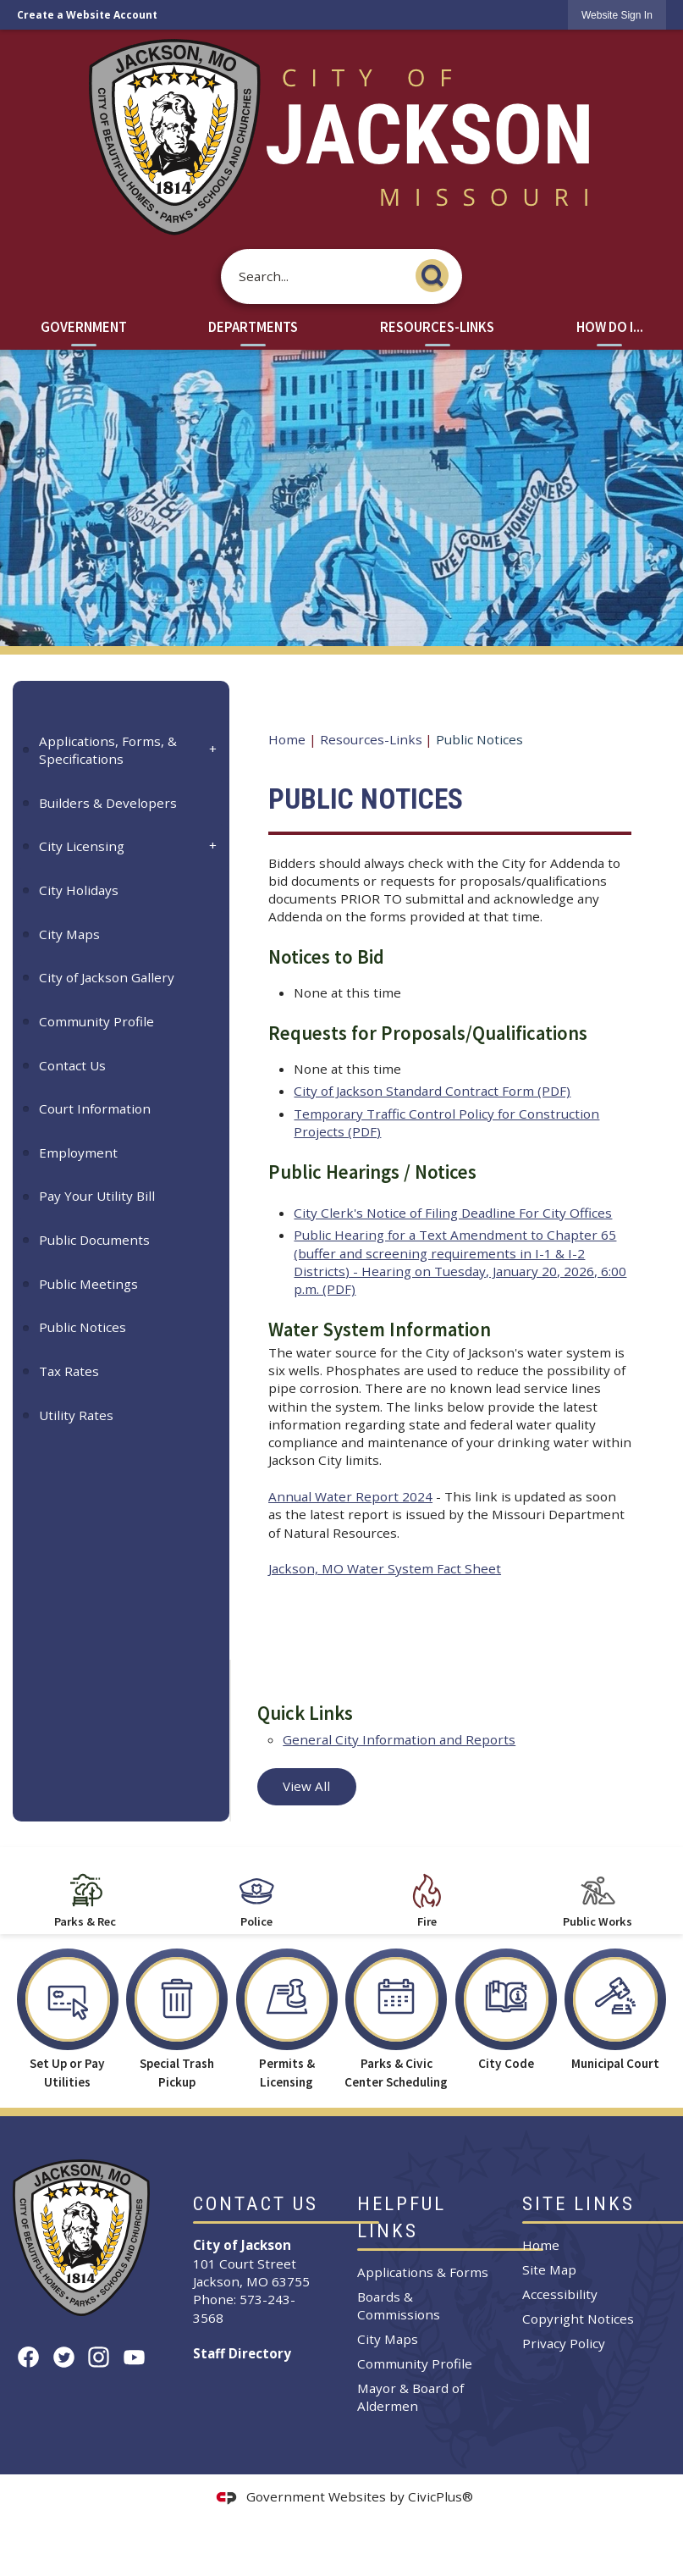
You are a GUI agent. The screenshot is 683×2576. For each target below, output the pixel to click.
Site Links (578, 2203)
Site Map (549, 2269)
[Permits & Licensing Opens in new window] (286, 2014)
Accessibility (560, 2294)
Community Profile (96, 1021)
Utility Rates (76, 1415)
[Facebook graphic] (28, 2357)
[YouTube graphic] (134, 2357)
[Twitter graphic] (63, 2357)
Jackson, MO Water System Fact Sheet (384, 1568)
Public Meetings (88, 1283)
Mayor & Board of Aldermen (410, 2397)
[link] (617, 15)
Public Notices (82, 1326)
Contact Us (72, 1065)
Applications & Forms (422, 2272)
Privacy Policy (563, 2343)
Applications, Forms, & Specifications (108, 749)
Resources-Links (371, 739)
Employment (78, 1152)
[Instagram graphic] (98, 2357)
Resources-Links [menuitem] (437, 327)
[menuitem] (121, 750)
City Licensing (81, 845)
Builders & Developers (108, 802)
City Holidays (78, 890)
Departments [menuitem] (253, 327)
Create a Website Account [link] (87, 15)
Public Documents (94, 1239)
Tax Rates (69, 1371)
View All (306, 1785)
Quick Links (305, 1713)
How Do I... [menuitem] (609, 327)
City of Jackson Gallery (106, 977)
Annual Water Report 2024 (350, 1496)
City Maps (69, 934)
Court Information (95, 1108)
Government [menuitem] (84, 327)
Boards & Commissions (398, 2305)
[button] (437, 273)
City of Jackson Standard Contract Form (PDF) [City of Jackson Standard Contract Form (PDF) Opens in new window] (432, 1090)
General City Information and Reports (399, 1739)
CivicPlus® (440, 2496)
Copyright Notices (578, 2318)
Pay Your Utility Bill (97, 1195)
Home (287, 739)
